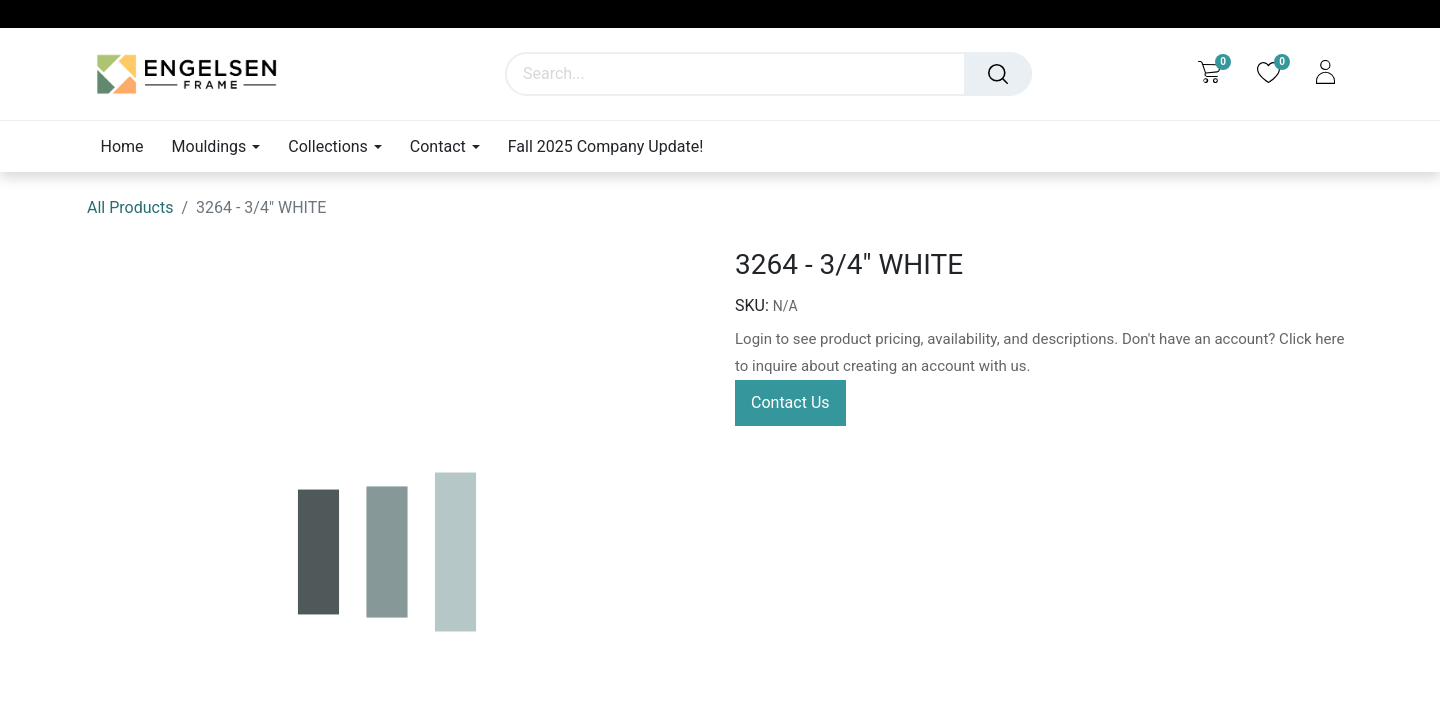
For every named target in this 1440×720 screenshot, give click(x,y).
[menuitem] (129, 146)
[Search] (998, 74)
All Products (130, 207)
